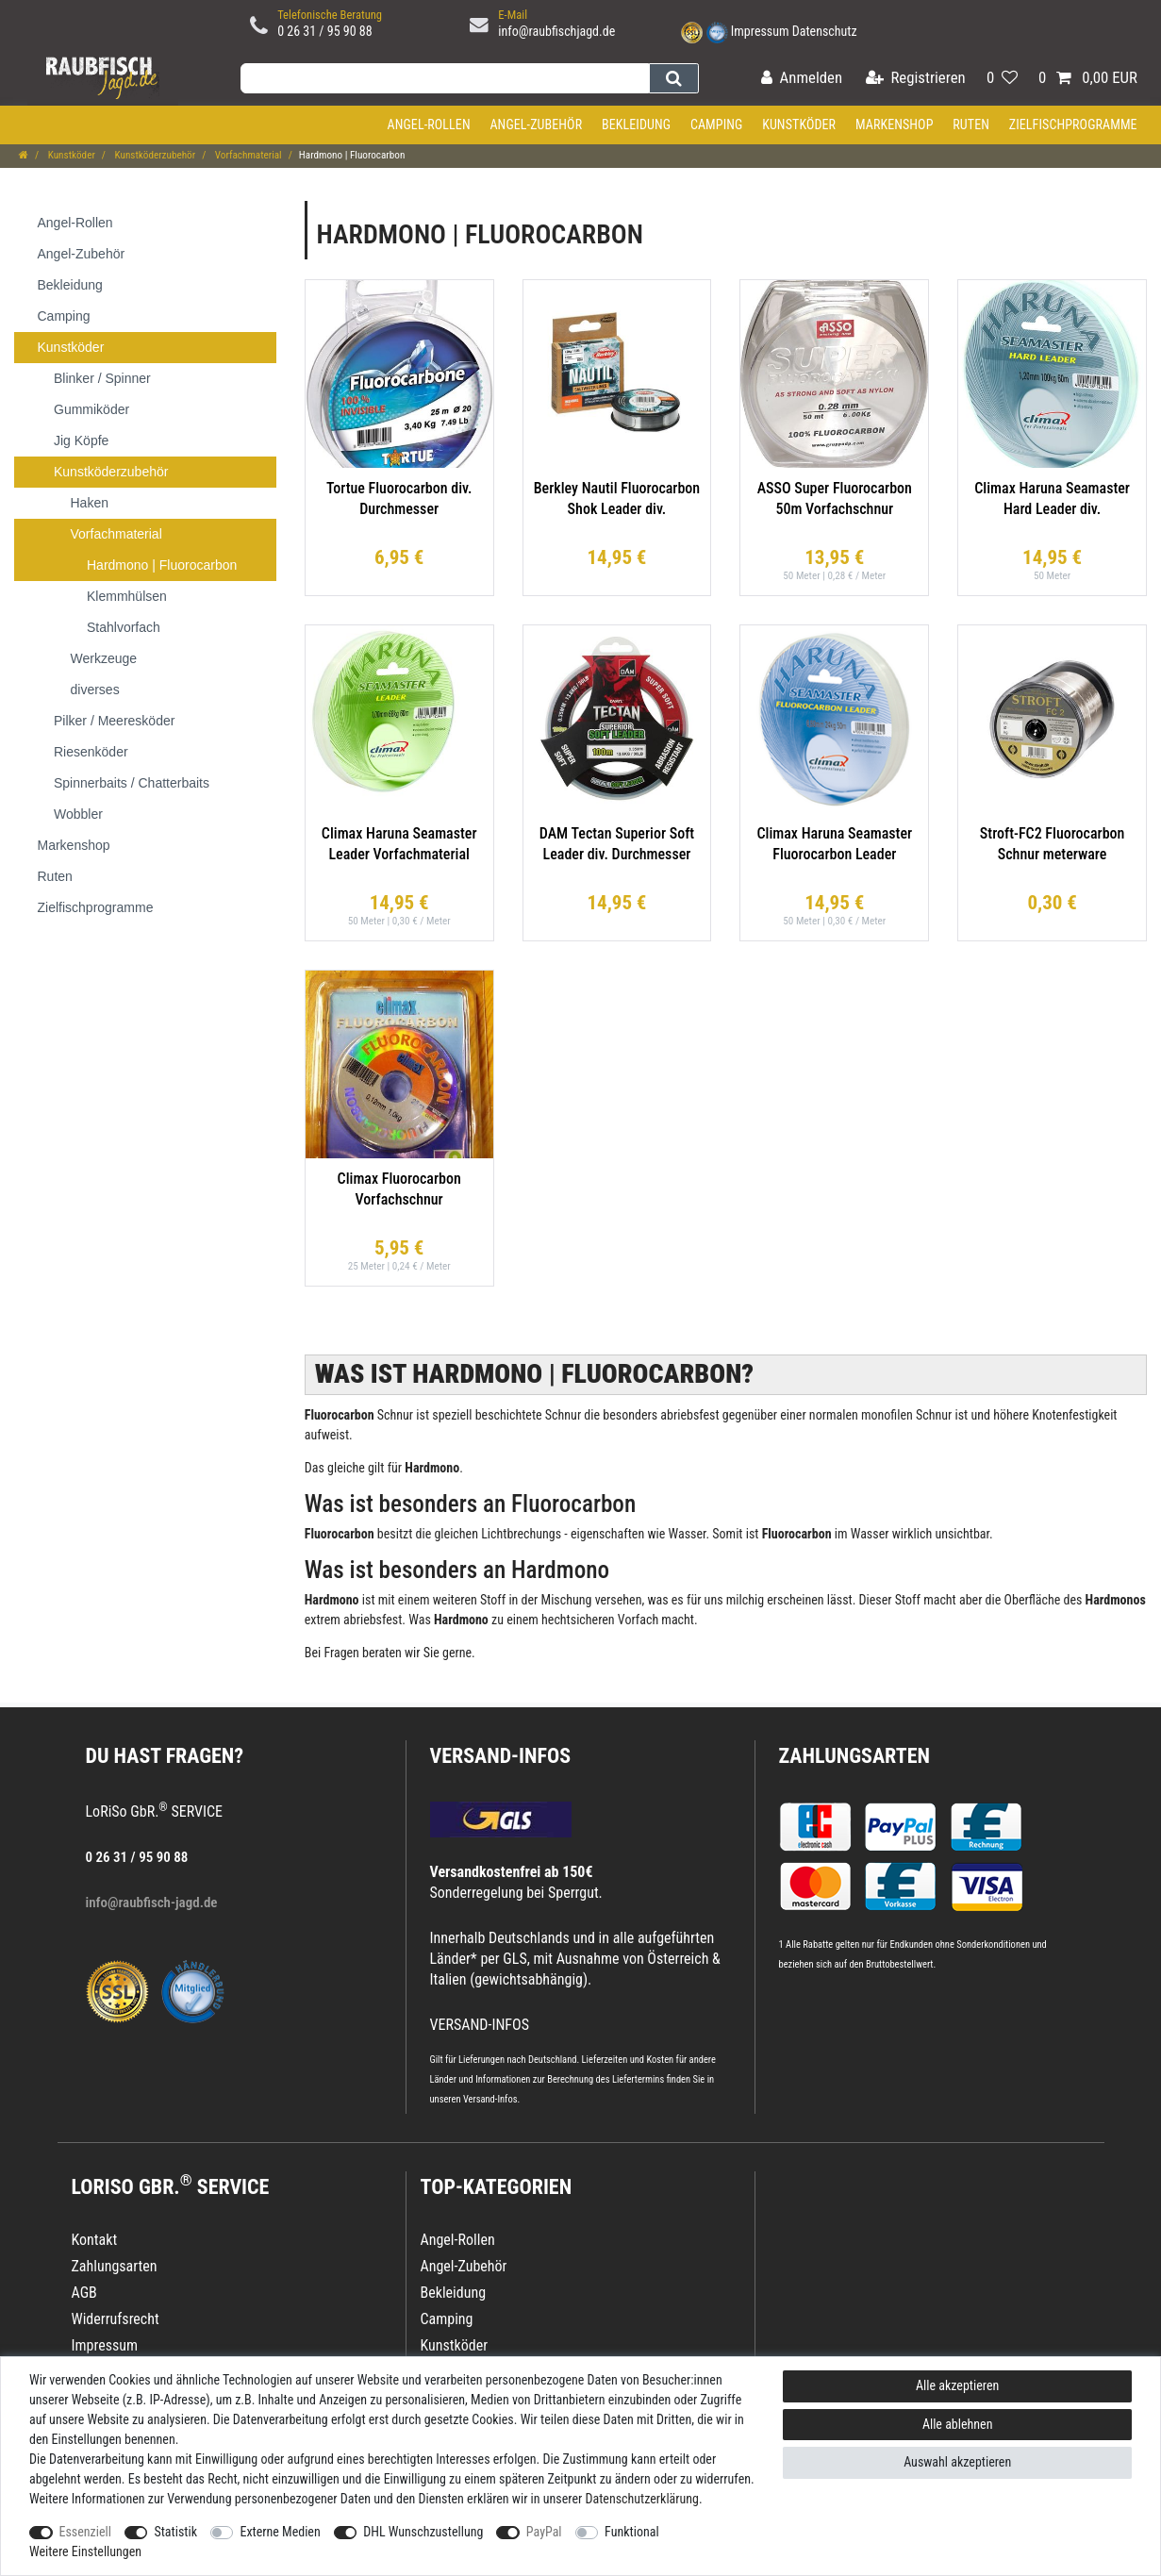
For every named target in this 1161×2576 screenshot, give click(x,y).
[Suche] (674, 78)
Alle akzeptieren (957, 2385)
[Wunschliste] (1002, 79)
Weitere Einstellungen (85, 2551)
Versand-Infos (490, 2099)
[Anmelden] (802, 79)
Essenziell (85, 2531)
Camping (716, 124)
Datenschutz (824, 31)
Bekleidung (636, 124)
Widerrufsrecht (115, 2319)
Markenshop (894, 124)
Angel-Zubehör (535, 124)
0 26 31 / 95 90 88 (325, 31)
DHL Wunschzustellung (423, 2531)
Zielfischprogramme (1073, 124)
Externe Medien (280, 2531)
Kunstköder (799, 124)
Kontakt (95, 2240)
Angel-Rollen (429, 124)
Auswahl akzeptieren (957, 2461)
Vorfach (638, 1619)
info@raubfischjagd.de (556, 31)
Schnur (563, 1414)
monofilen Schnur (906, 1414)
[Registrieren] (915, 79)
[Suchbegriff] (444, 78)
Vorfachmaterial (246, 155)
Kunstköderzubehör (153, 155)
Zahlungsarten (854, 1756)
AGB (84, 2293)
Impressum (760, 31)
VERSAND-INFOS (501, 1756)
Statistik (175, 2531)
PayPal (544, 2531)
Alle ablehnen (957, 2424)
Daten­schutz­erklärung (643, 2498)
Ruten (971, 124)
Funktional (632, 2531)
